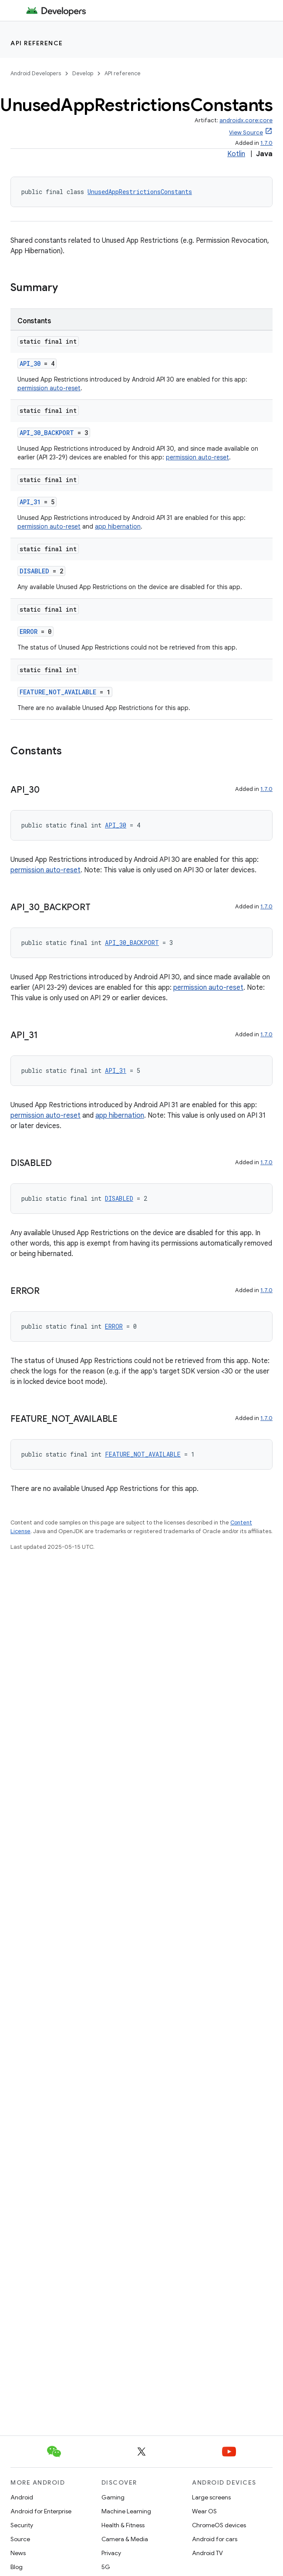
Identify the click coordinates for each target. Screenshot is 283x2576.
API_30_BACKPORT (47, 433)
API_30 (30, 363)
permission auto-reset (49, 388)
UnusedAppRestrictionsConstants (140, 192)
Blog (16, 2567)
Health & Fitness (123, 2525)
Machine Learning (126, 2511)
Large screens (211, 2497)
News (18, 2553)
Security (21, 2525)
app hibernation (118, 526)
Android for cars (214, 2539)
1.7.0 (266, 143)
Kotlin (236, 154)
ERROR (28, 631)
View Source (246, 132)
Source (20, 2539)
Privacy (111, 2553)
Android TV (207, 2553)
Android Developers (35, 73)
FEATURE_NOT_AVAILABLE (58, 692)
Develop (82, 73)
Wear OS (204, 2511)
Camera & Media (124, 2539)
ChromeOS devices (219, 2525)
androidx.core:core (246, 120)
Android (21, 2497)
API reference (36, 43)
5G (105, 2567)
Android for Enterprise (40, 2511)
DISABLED (34, 571)
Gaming (113, 2497)
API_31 (30, 502)
